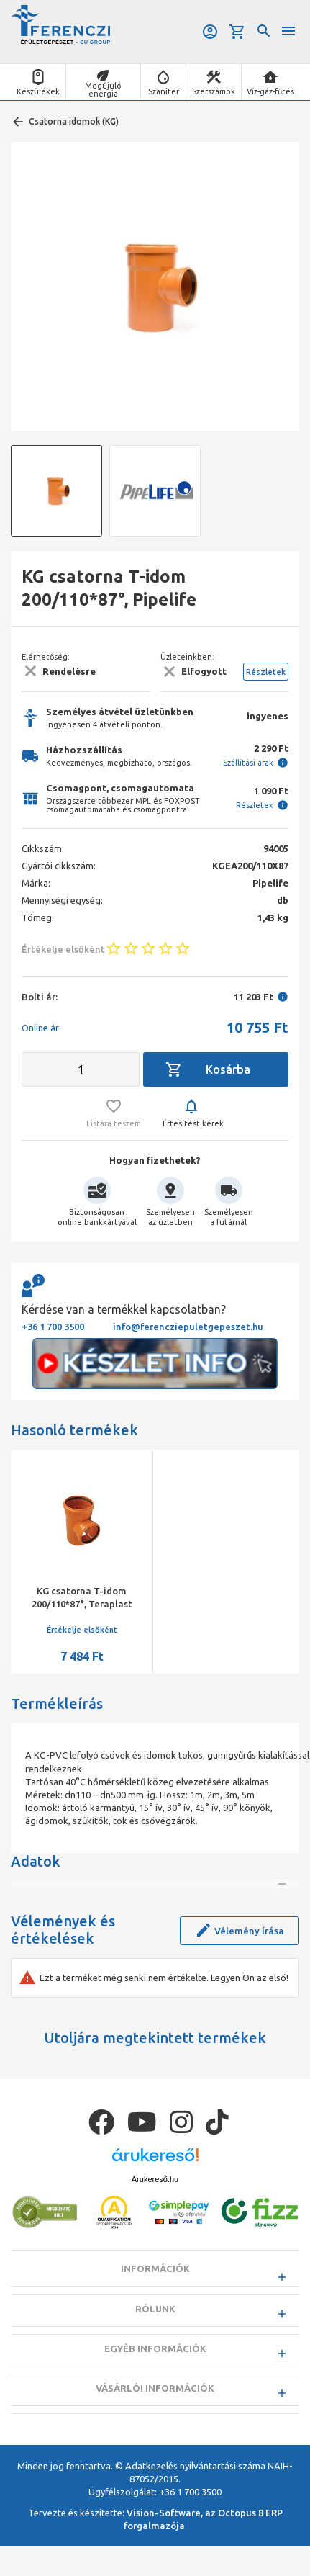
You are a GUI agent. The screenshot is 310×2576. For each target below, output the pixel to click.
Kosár (237, 31)
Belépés (210, 31)
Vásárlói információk (155, 2441)
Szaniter (163, 91)
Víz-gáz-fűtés (270, 91)
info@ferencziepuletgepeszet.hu (188, 1326)
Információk (155, 2321)
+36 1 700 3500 (53, 1326)
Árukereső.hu (155, 2231)
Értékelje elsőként (82, 1629)
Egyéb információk (155, 2400)
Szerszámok (213, 91)
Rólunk (155, 2361)
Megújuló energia (103, 89)
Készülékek (38, 91)
